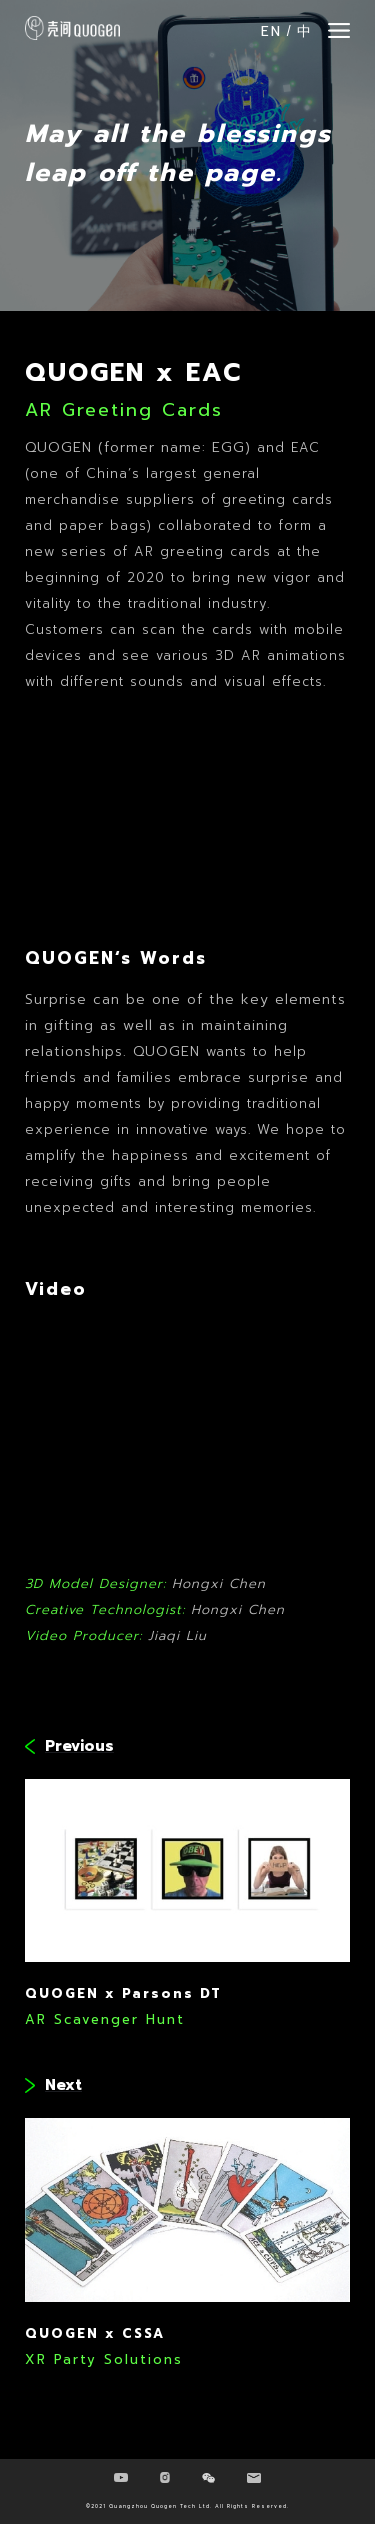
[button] (339, 30)
